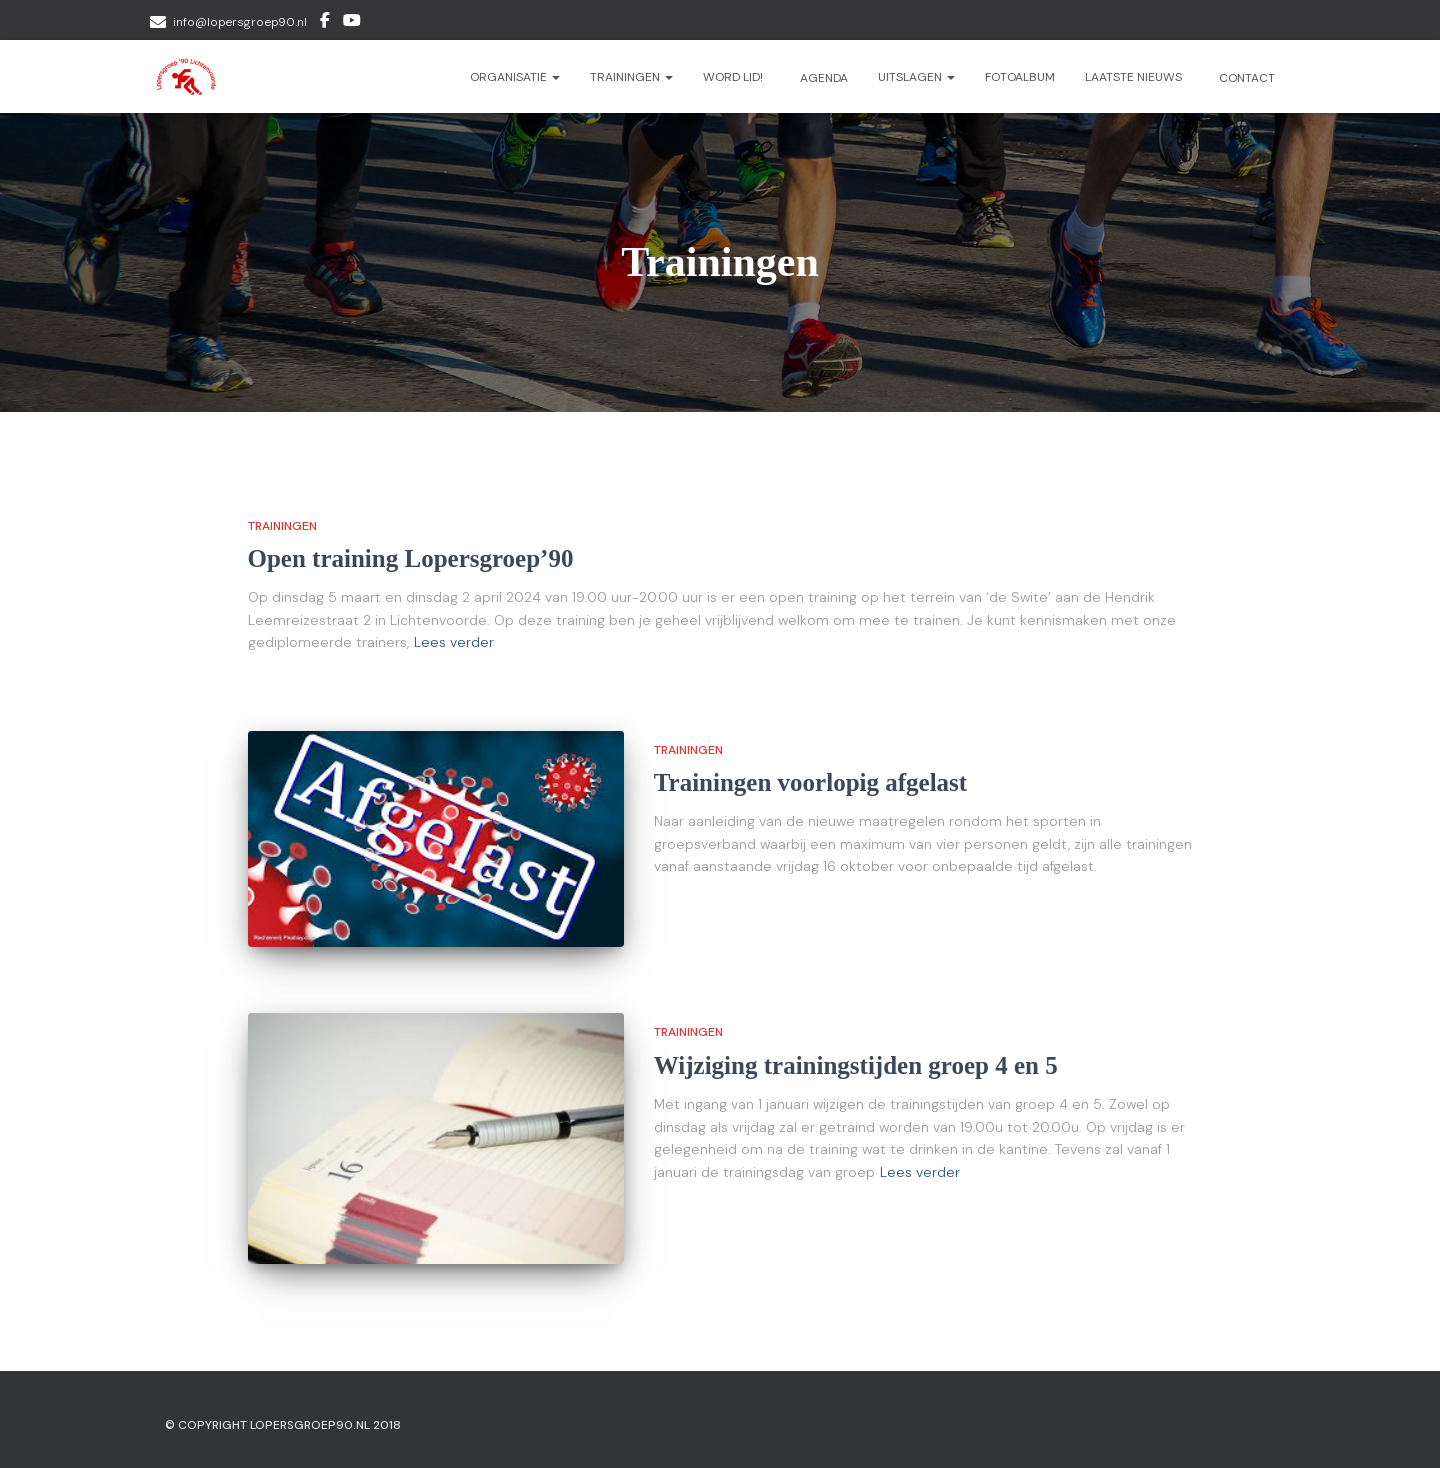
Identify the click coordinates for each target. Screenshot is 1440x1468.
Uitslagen (916, 77)
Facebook (325, 23)
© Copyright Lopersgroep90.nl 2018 (283, 1425)
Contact (1245, 78)
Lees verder (454, 642)
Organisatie (515, 77)
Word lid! (733, 77)
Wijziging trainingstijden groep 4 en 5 (856, 1065)
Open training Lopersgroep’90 (411, 558)
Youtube (352, 23)
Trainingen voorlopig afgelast (810, 782)
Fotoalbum (1020, 77)
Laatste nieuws (1133, 77)
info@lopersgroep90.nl (240, 22)
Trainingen (631, 77)
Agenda (822, 78)
